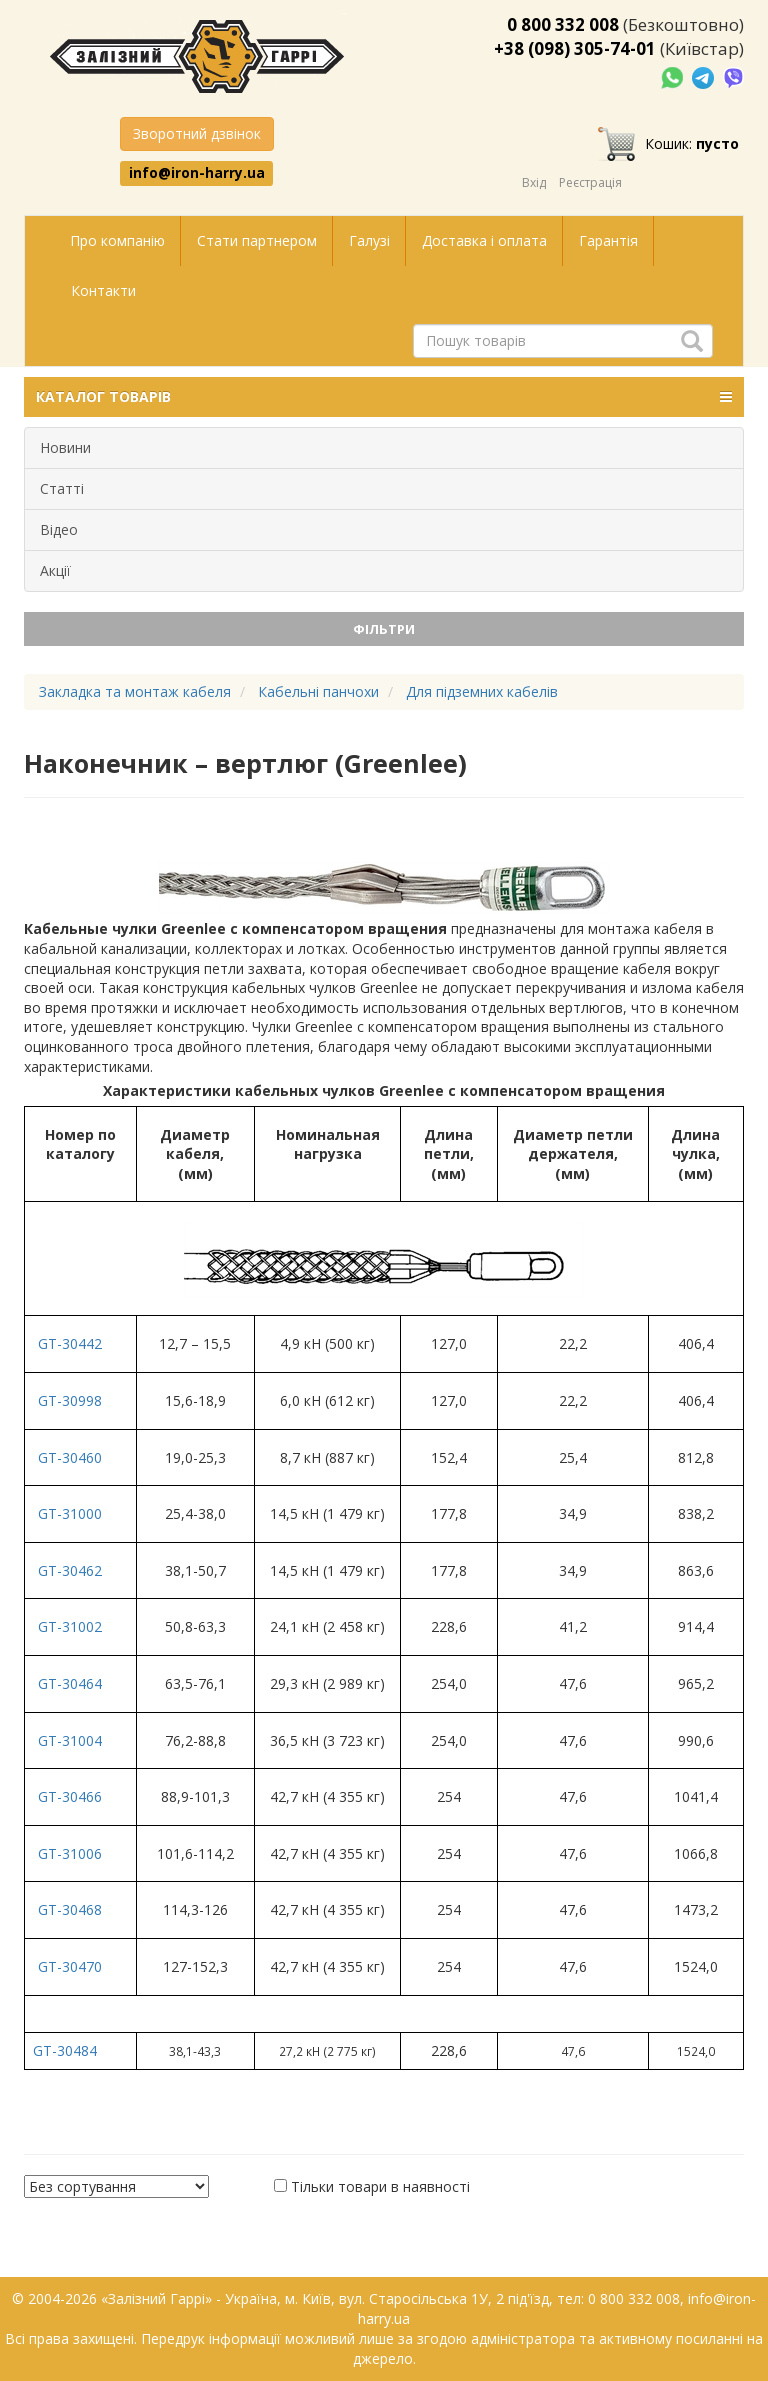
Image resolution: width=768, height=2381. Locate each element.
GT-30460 (70, 1457)
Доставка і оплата (484, 240)
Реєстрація (590, 182)
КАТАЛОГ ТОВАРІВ (384, 397)
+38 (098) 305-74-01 (575, 48)
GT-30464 (70, 1683)
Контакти (103, 290)
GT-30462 (70, 1570)
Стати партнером (257, 240)
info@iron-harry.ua (197, 173)
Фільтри (384, 629)
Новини (65, 447)
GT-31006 (70, 1853)
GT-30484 (65, 2050)
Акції (55, 570)
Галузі (369, 240)
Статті (62, 488)
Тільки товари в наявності (380, 2186)
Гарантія (608, 240)
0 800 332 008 (563, 24)
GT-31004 (70, 1740)
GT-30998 (70, 1400)
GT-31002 (70, 1626)
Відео (59, 529)
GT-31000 (70, 1513)
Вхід (534, 182)
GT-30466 (70, 1796)
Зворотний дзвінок (197, 133)
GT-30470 (70, 1966)
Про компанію (117, 240)
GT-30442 (70, 1343)
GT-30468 (70, 1909)
